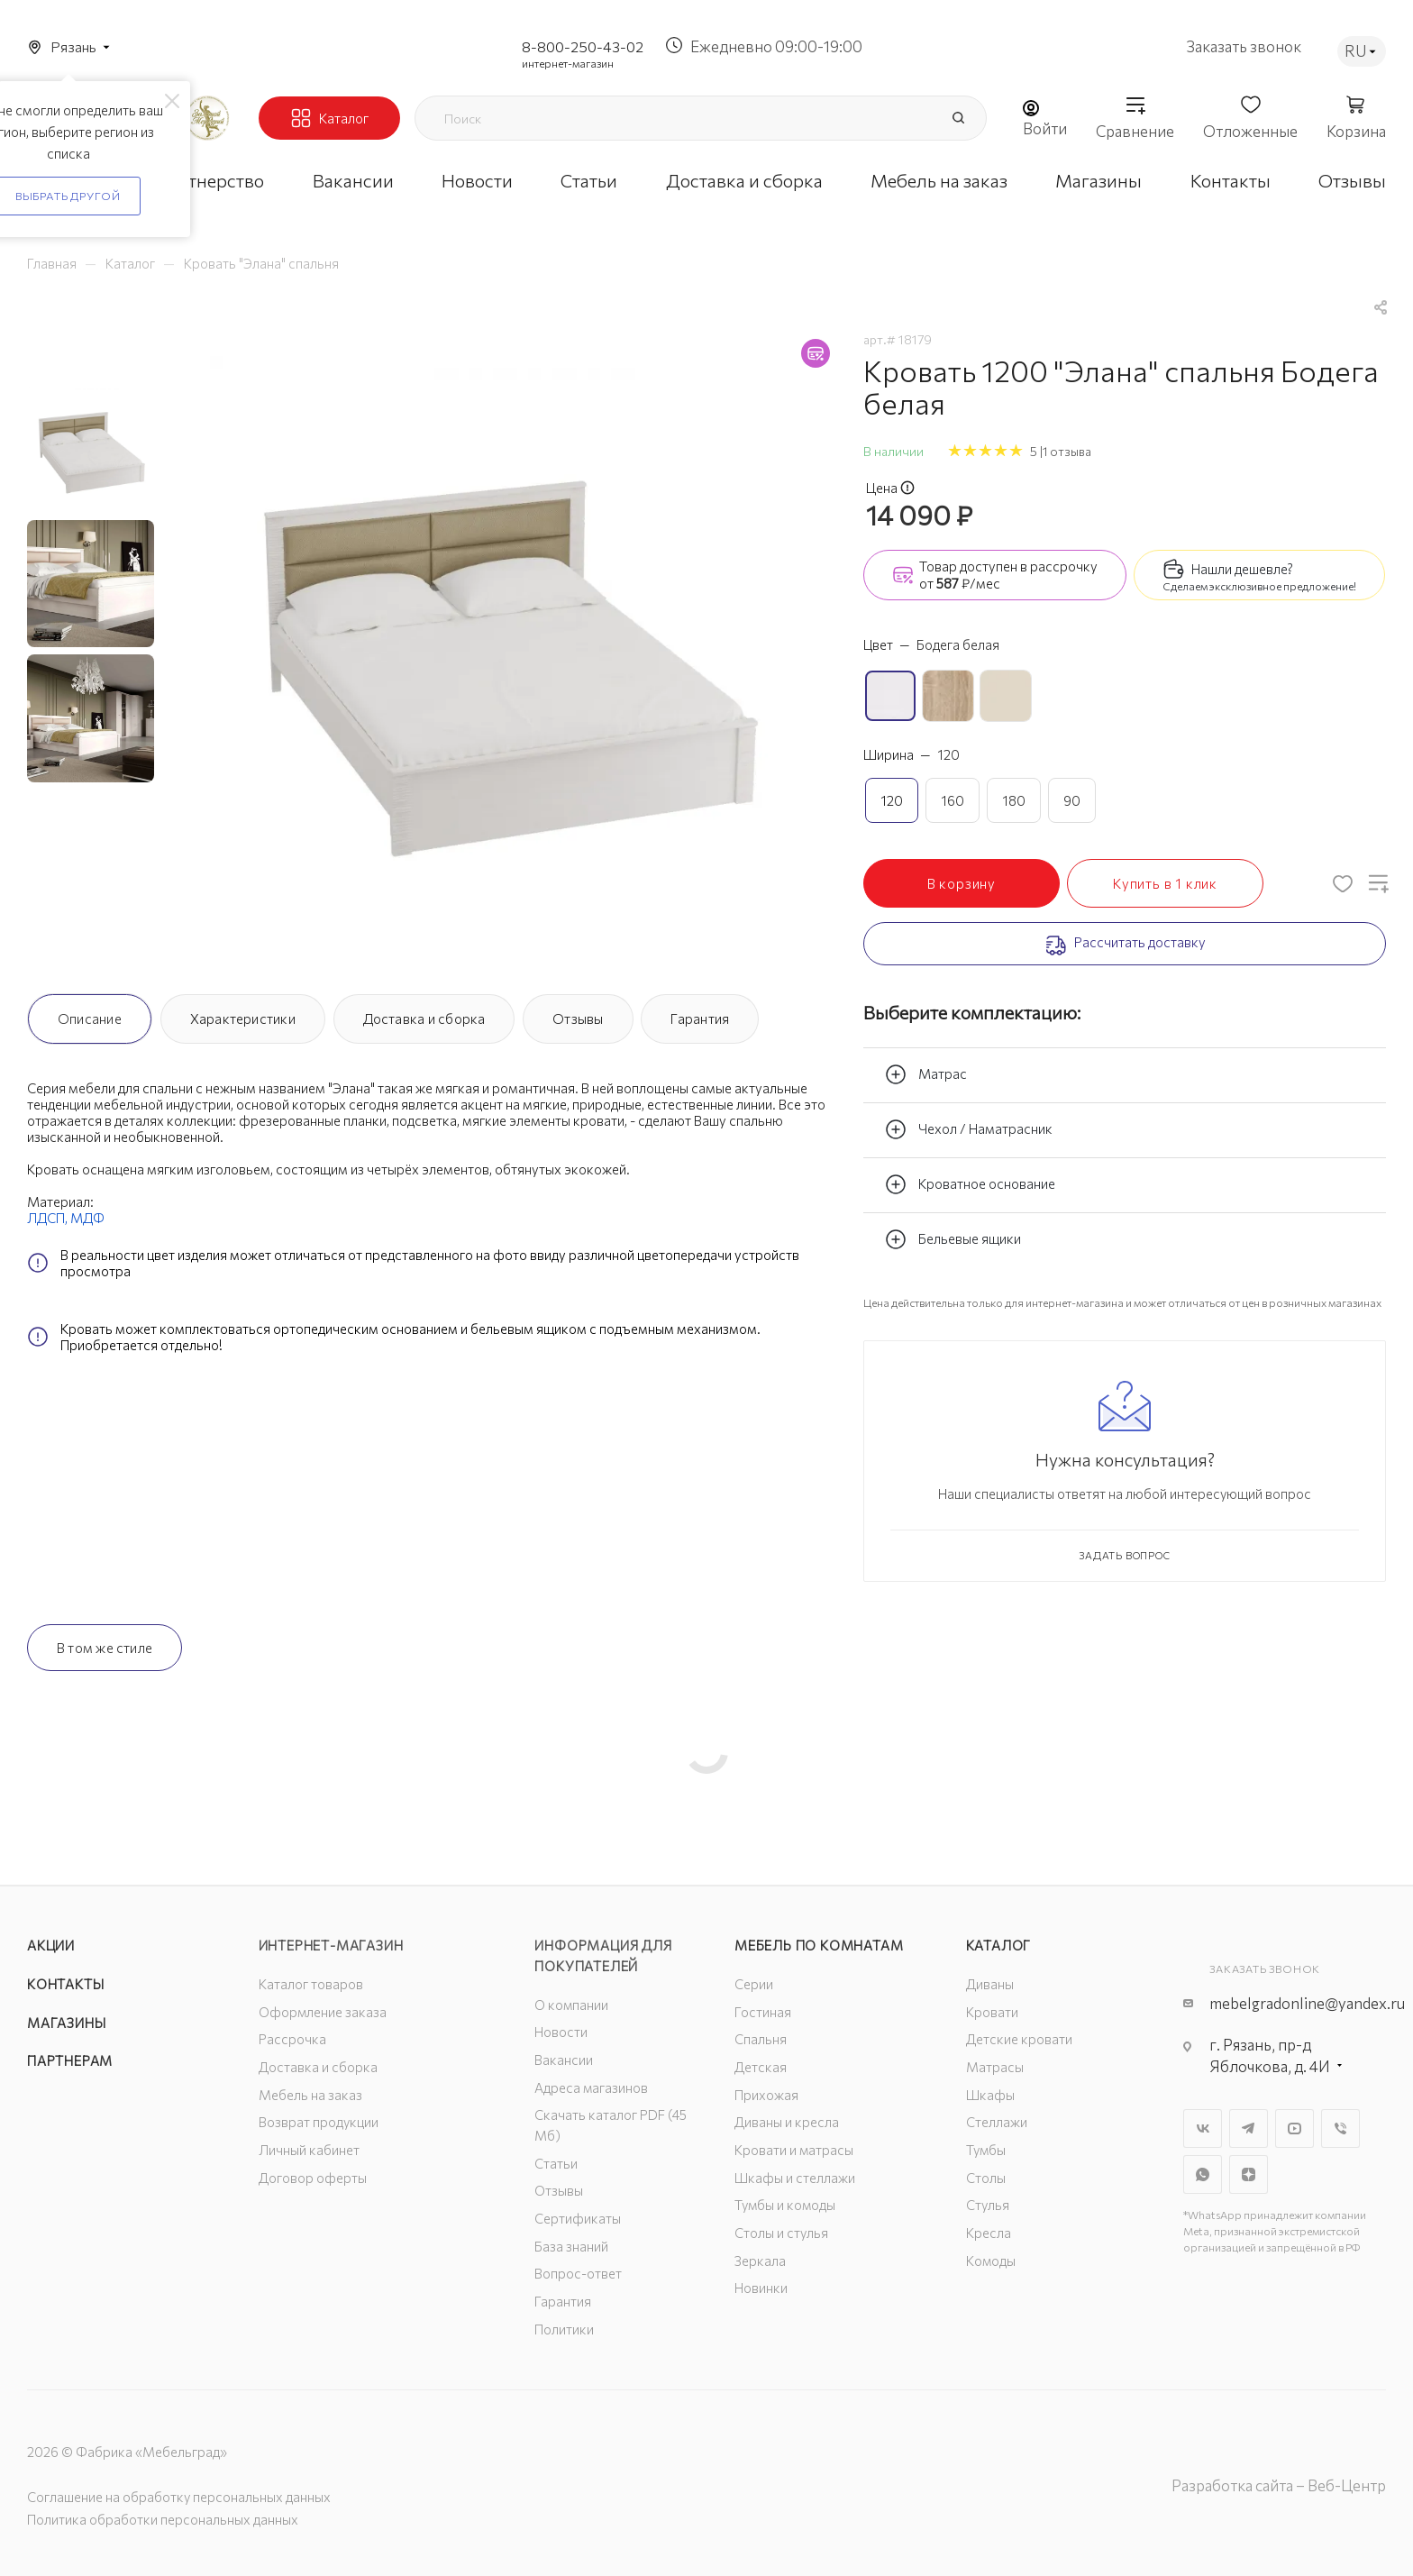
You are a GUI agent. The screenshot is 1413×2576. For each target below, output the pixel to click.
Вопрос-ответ (578, 2273)
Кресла (988, 2232)
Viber (1340, 2128)
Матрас (926, 1074)
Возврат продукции (318, 2122)
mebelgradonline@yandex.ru (1307, 2003)
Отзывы (577, 1018)
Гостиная (762, 2012)
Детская (760, 2067)
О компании (571, 2004)
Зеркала (760, 2260)
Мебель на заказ (310, 2095)
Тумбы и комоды (784, 2205)
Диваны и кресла (786, 2122)
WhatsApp (1202, 2174)
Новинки (761, 2287)
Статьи (556, 2163)
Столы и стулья (781, 2232)
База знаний (571, 2246)
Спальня (760, 2039)
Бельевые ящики (953, 1239)
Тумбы (986, 2150)
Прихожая (766, 2095)
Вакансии (563, 2059)
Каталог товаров (311, 1984)
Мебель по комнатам (818, 1945)
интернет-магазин (568, 63)
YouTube (1294, 2128)
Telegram (1248, 2128)
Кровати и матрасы (793, 2150)
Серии (753, 1984)
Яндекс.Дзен (1248, 2174)
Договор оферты (313, 2178)
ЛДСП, (48, 1218)
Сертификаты (577, 2218)
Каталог (999, 1945)
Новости (561, 2031)
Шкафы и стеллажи (794, 2178)
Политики (564, 2329)
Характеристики (243, 1018)
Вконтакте (1202, 2128)
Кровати (992, 2012)
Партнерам (70, 2060)
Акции (51, 1945)
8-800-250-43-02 (582, 46)
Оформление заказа (323, 2012)
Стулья (987, 2205)
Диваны (990, 1984)
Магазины (66, 2022)
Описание (90, 1018)
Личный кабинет (309, 2150)
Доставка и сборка (424, 1018)
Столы (986, 2178)
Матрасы (995, 2067)
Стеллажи (996, 2122)
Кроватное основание (970, 1184)
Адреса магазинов (591, 2087)
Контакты (65, 1984)
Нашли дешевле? (1242, 569)
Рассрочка (292, 2039)
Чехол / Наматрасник (969, 1129)
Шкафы (990, 2095)
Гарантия (699, 1018)
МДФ (87, 1218)
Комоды (991, 2260)
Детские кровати (1019, 2039)
